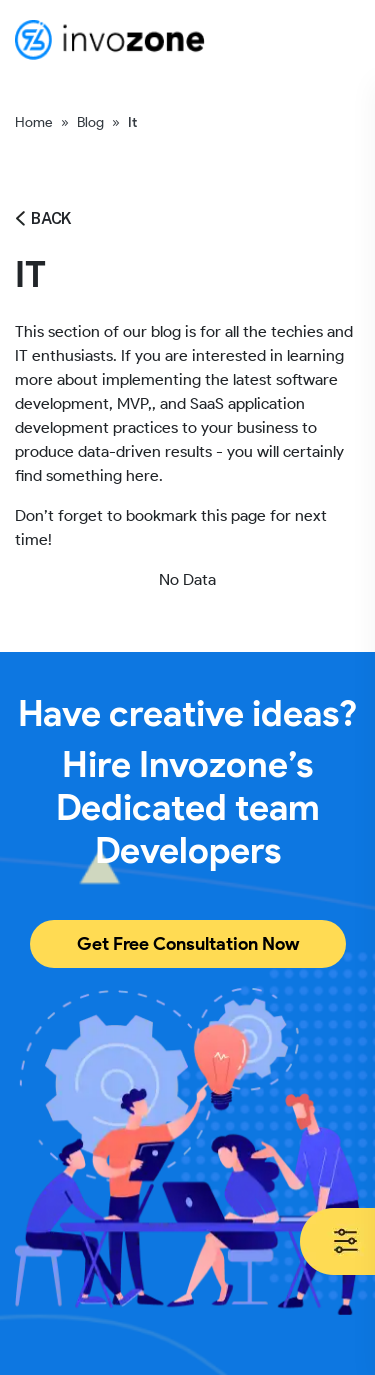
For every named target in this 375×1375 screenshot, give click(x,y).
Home (34, 122)
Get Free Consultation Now (188, 944)
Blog (90, 122)
